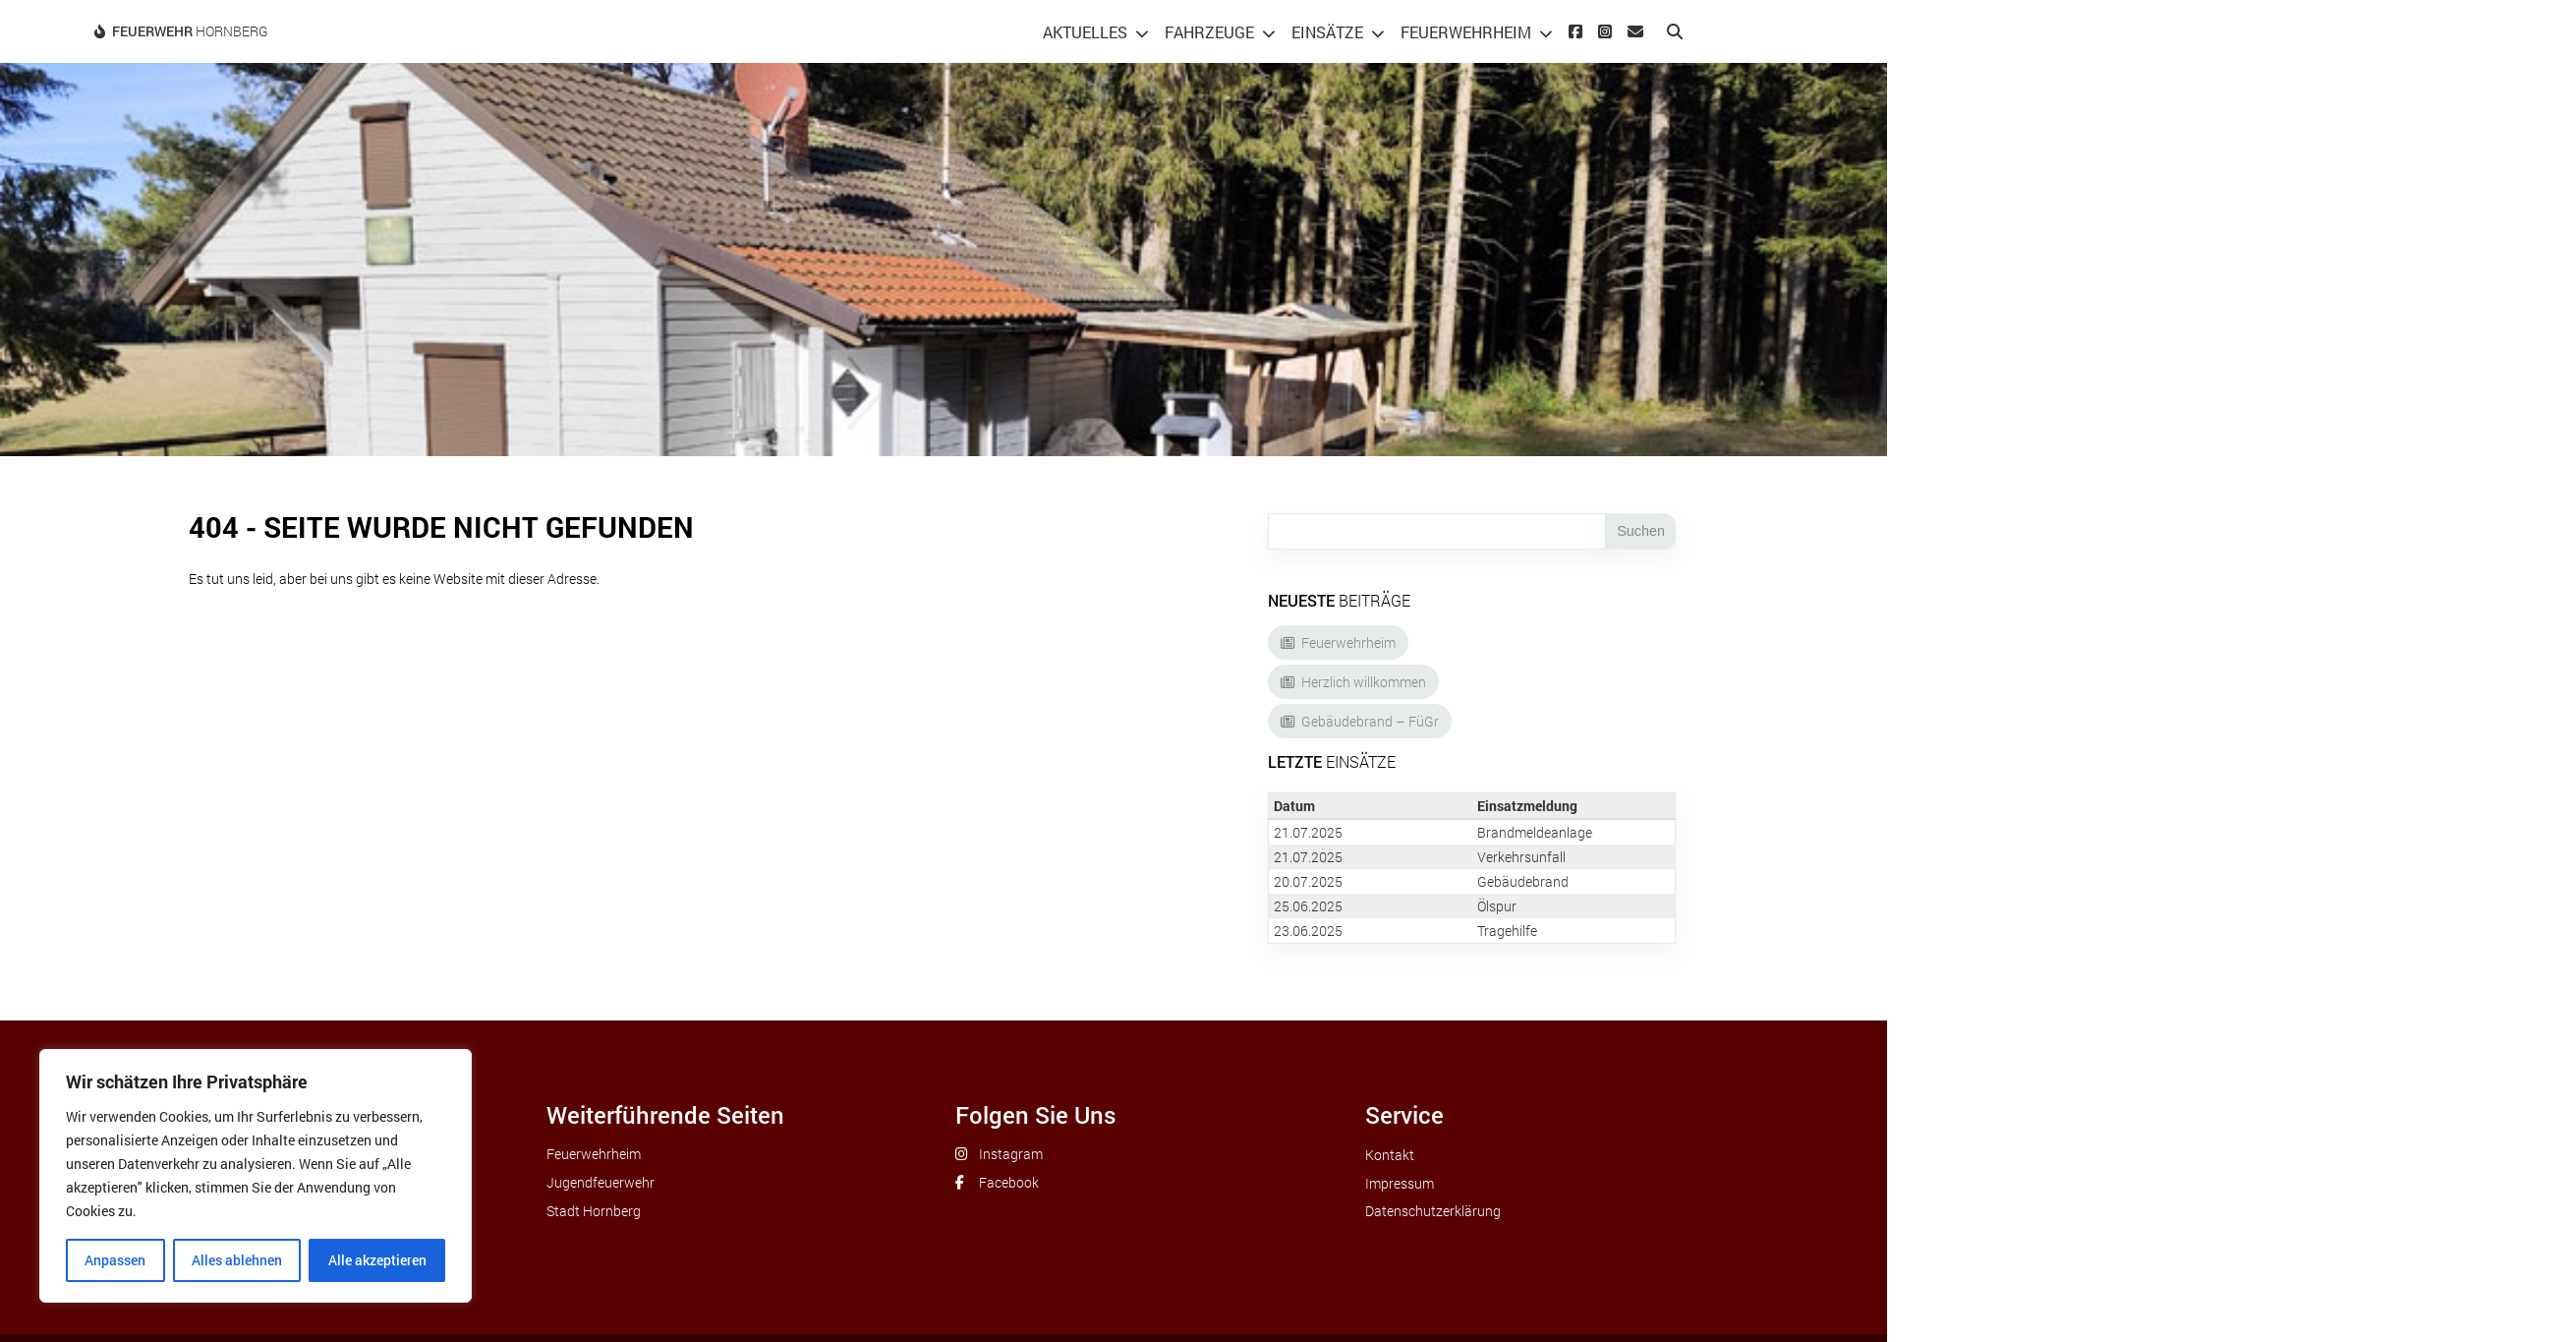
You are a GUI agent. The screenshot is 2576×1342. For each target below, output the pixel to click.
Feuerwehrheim (1466, 32)
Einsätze (1327, 32)
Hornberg (190, 31)
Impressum (1399, 1183)
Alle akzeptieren (377, 1260)
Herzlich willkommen (1363, 681)
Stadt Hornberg (593, 1210)
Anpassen (115, 1260)
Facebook (1009, 1182)
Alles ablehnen (237, 1260)
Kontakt (1389, 1154)
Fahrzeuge (1209, 32)
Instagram (1011, 1153)
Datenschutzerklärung (1433, 1210)
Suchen (1641, 531)
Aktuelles (1085, 32)
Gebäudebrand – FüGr (1370, 721)
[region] (255, 1176)
